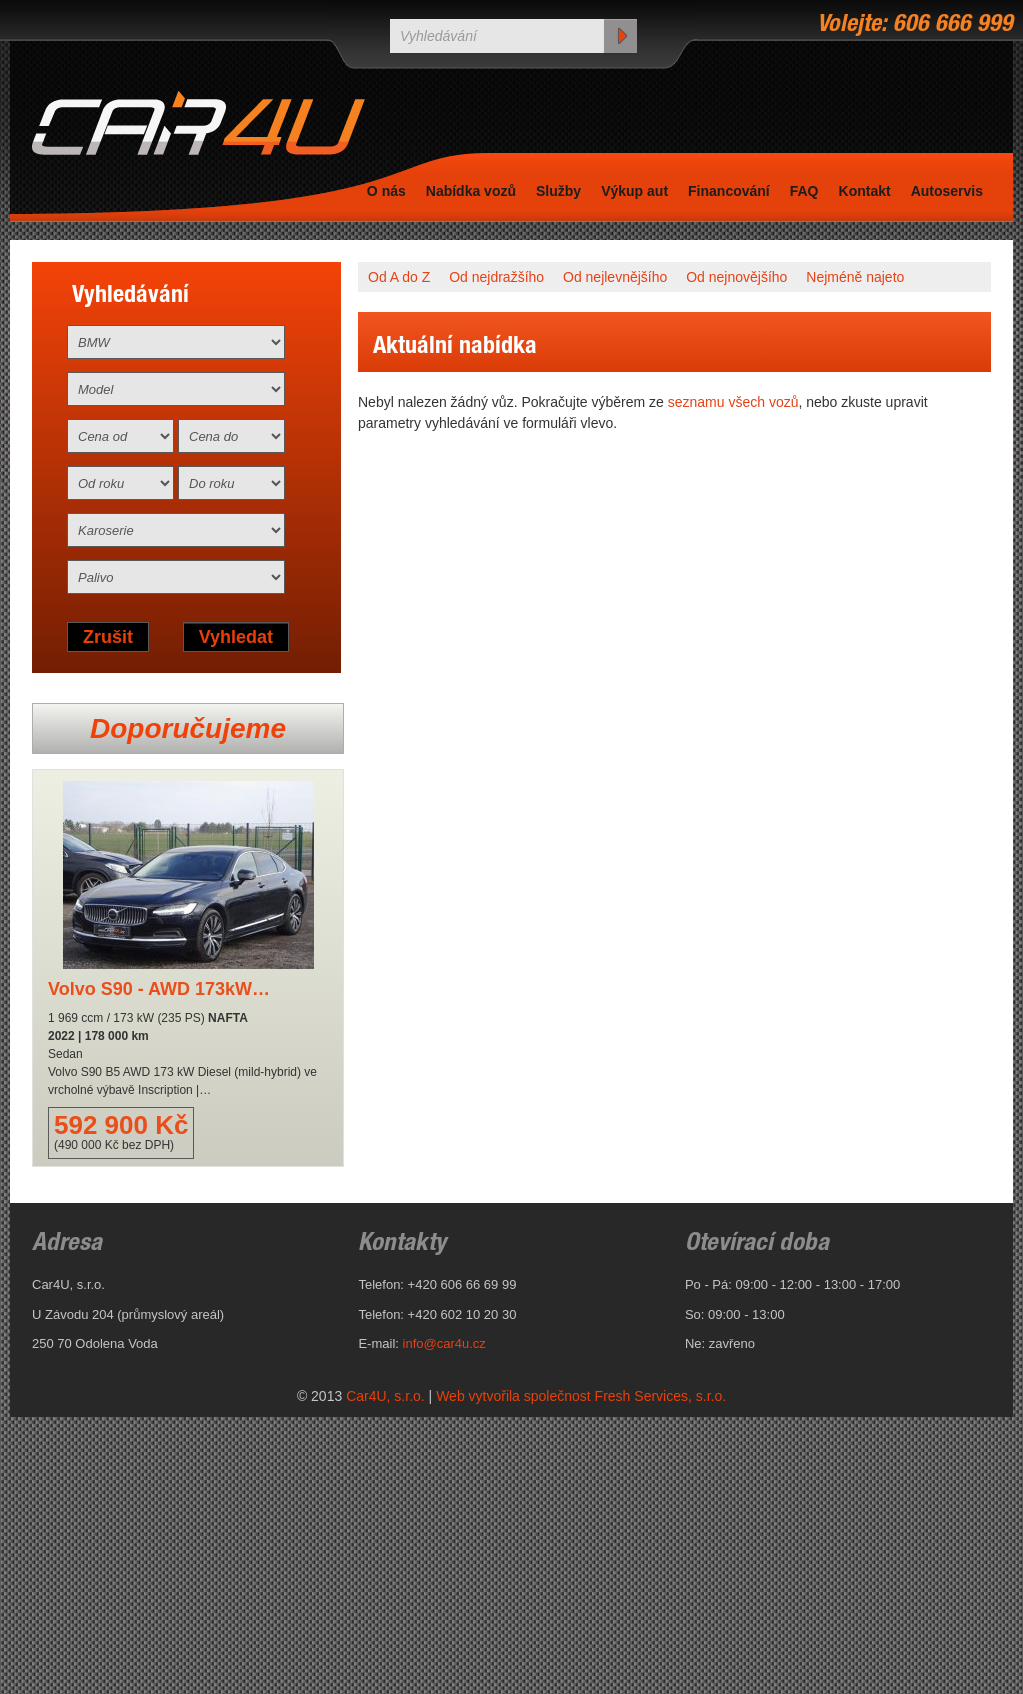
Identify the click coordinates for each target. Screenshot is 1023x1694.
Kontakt (865, 191)
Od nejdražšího (496, 277)
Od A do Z (399, 277)
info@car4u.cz (444, 1343)
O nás (386, 191)
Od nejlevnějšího (615, 277)
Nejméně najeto (855, 277)
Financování (729, 191)
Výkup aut (634, 191)
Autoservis (947, 191)
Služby (558, 191)
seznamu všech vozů (733, 402)
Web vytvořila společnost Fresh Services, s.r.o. (581, 1396)
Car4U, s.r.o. (385, 1396)
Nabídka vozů (471, 191)
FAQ (804, 191)
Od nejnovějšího (736, 277)
